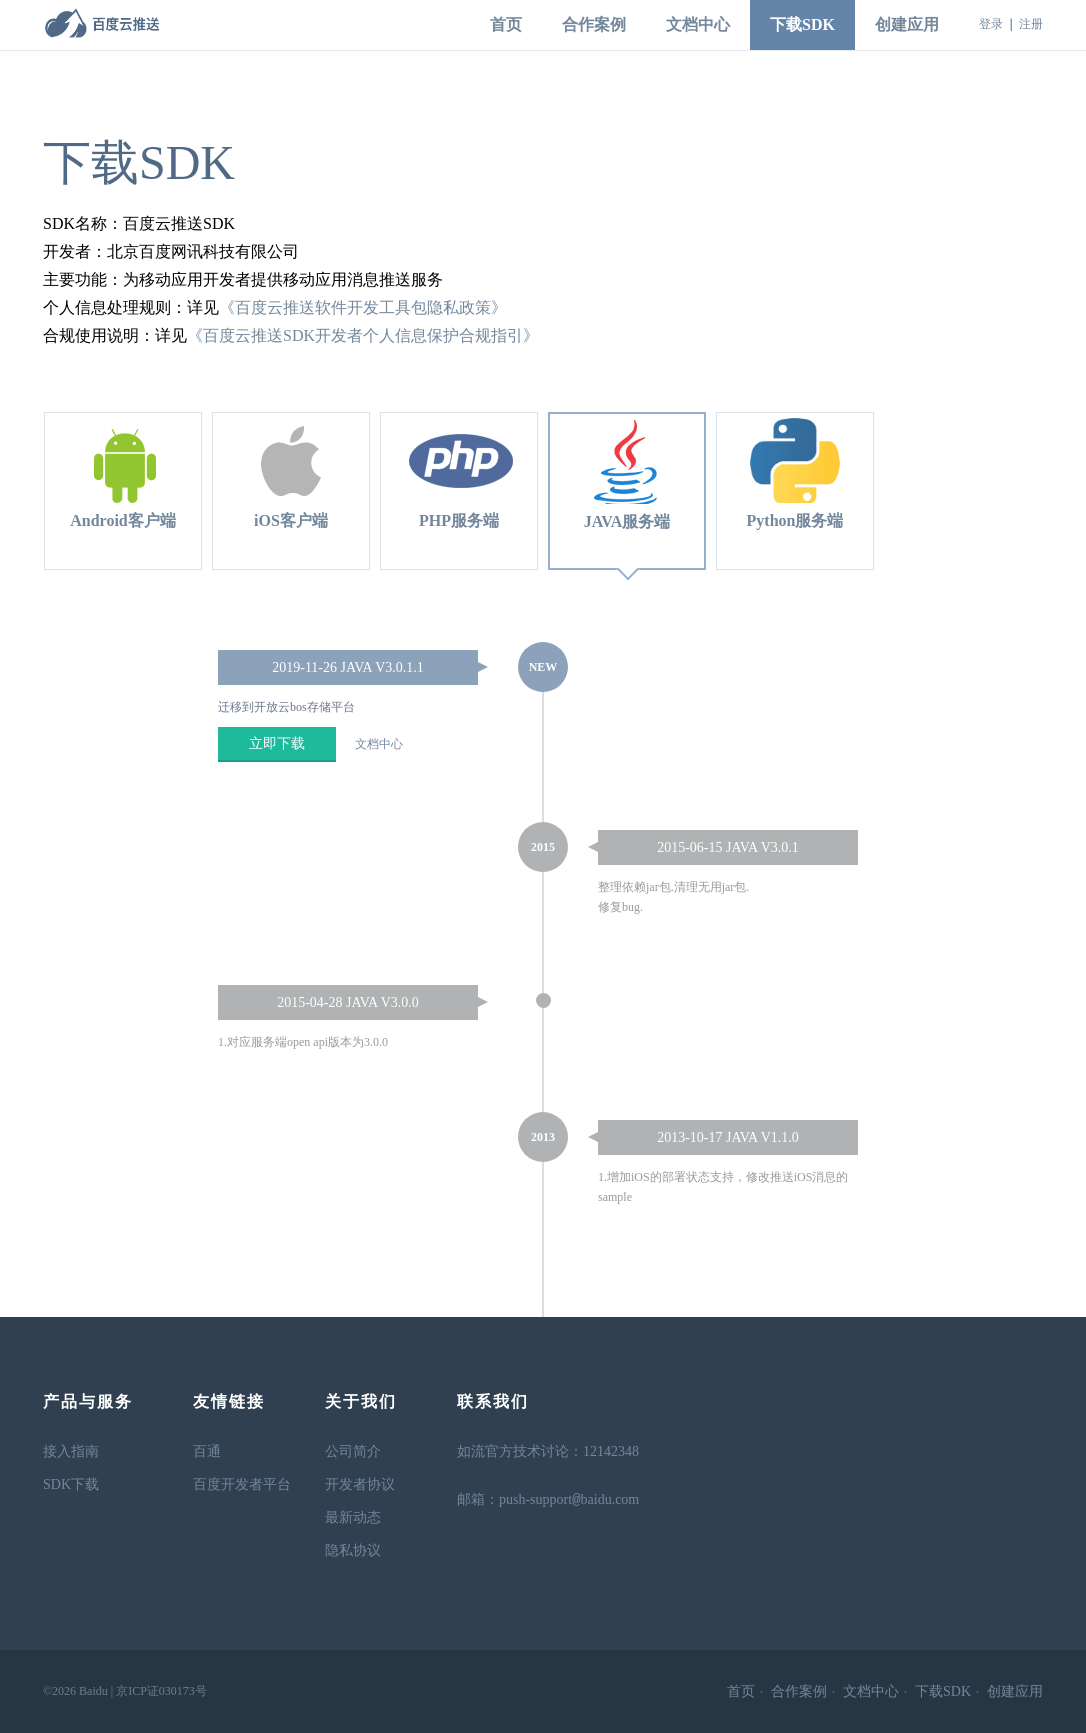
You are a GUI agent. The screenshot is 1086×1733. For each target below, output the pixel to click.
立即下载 (277, 743)
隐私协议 (353, 1550)
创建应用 (907, 24)
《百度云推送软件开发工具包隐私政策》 (363, 307)
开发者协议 (360, 1484)
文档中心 (698, 24)
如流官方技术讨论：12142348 (548, 1451)
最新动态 (353, 1517)
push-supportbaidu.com (569, 1500)
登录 (991, 24)
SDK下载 (71, 1484)
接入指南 (71, 1451)
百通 (207, 1451)
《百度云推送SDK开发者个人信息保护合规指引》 (363, 335)
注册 (1031, 24)
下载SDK (802, 24)
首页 (506, 24)
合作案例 (594, 24)
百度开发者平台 (242, 1484)
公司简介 (353, 1451)
